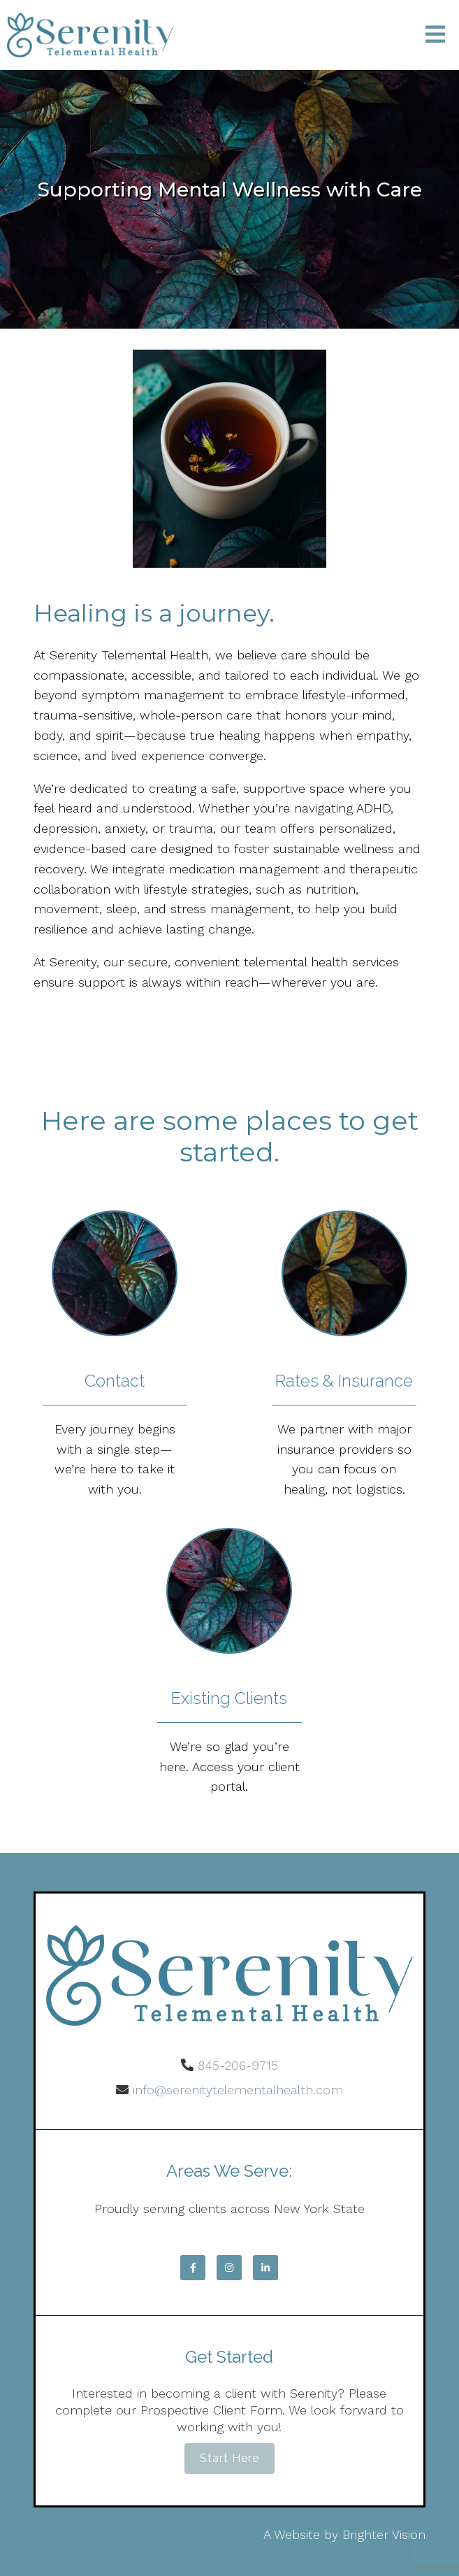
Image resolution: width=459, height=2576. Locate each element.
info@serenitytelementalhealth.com (238, 2089)
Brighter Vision (383, 2534)
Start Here (229, 2458)
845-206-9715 (238, 2065)
